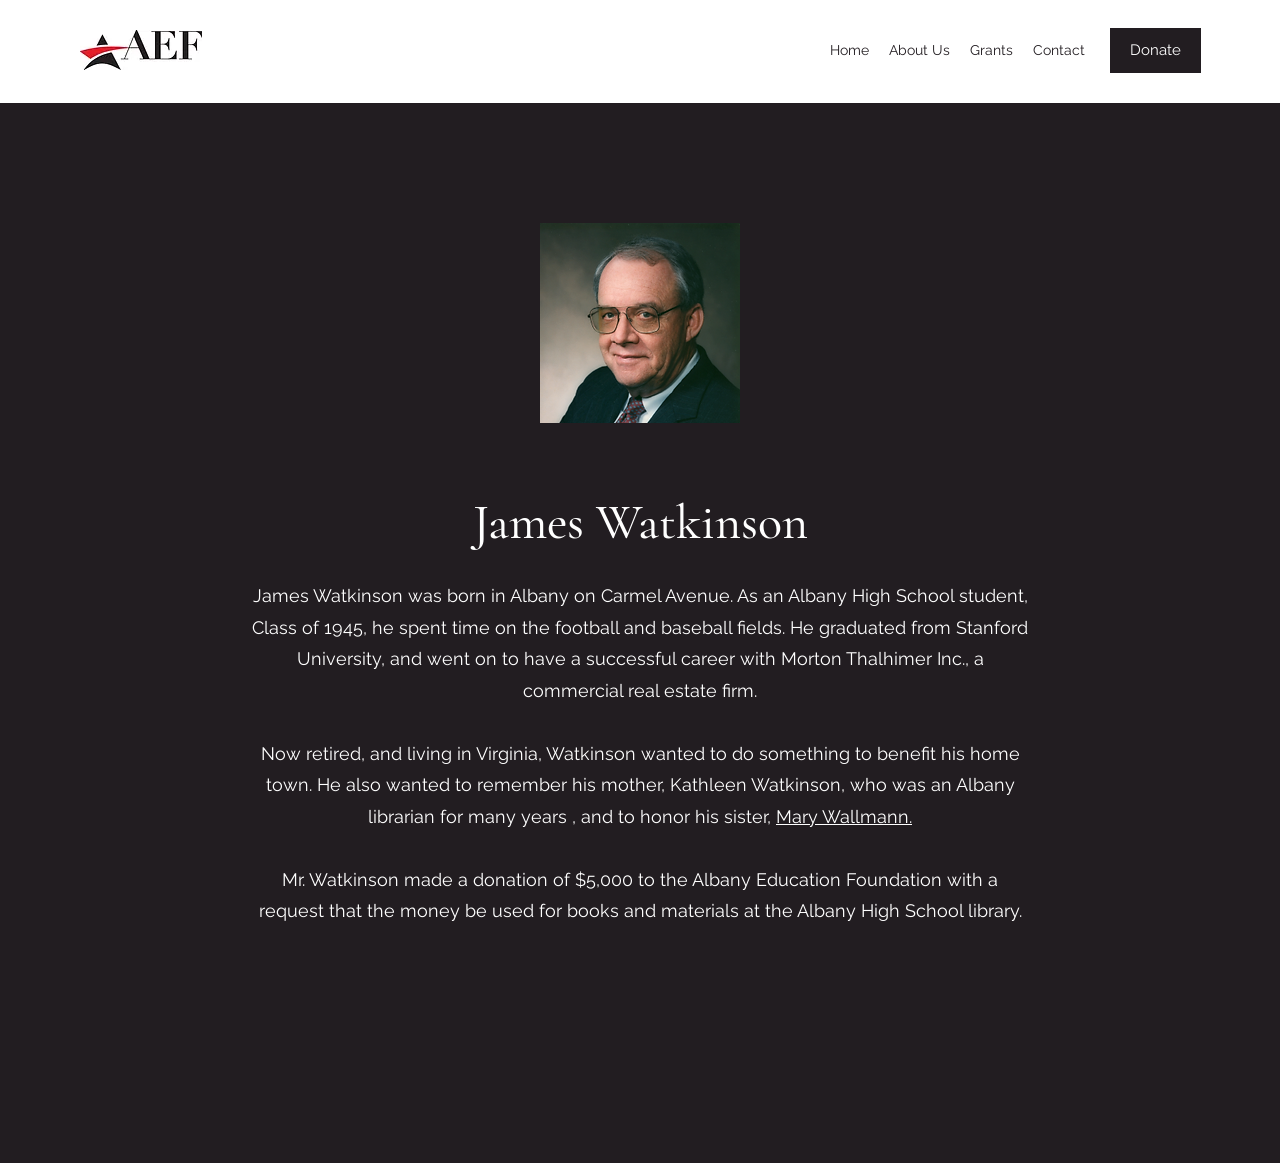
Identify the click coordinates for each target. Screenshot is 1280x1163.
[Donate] (1155, 50)
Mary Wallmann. (844, 816)
